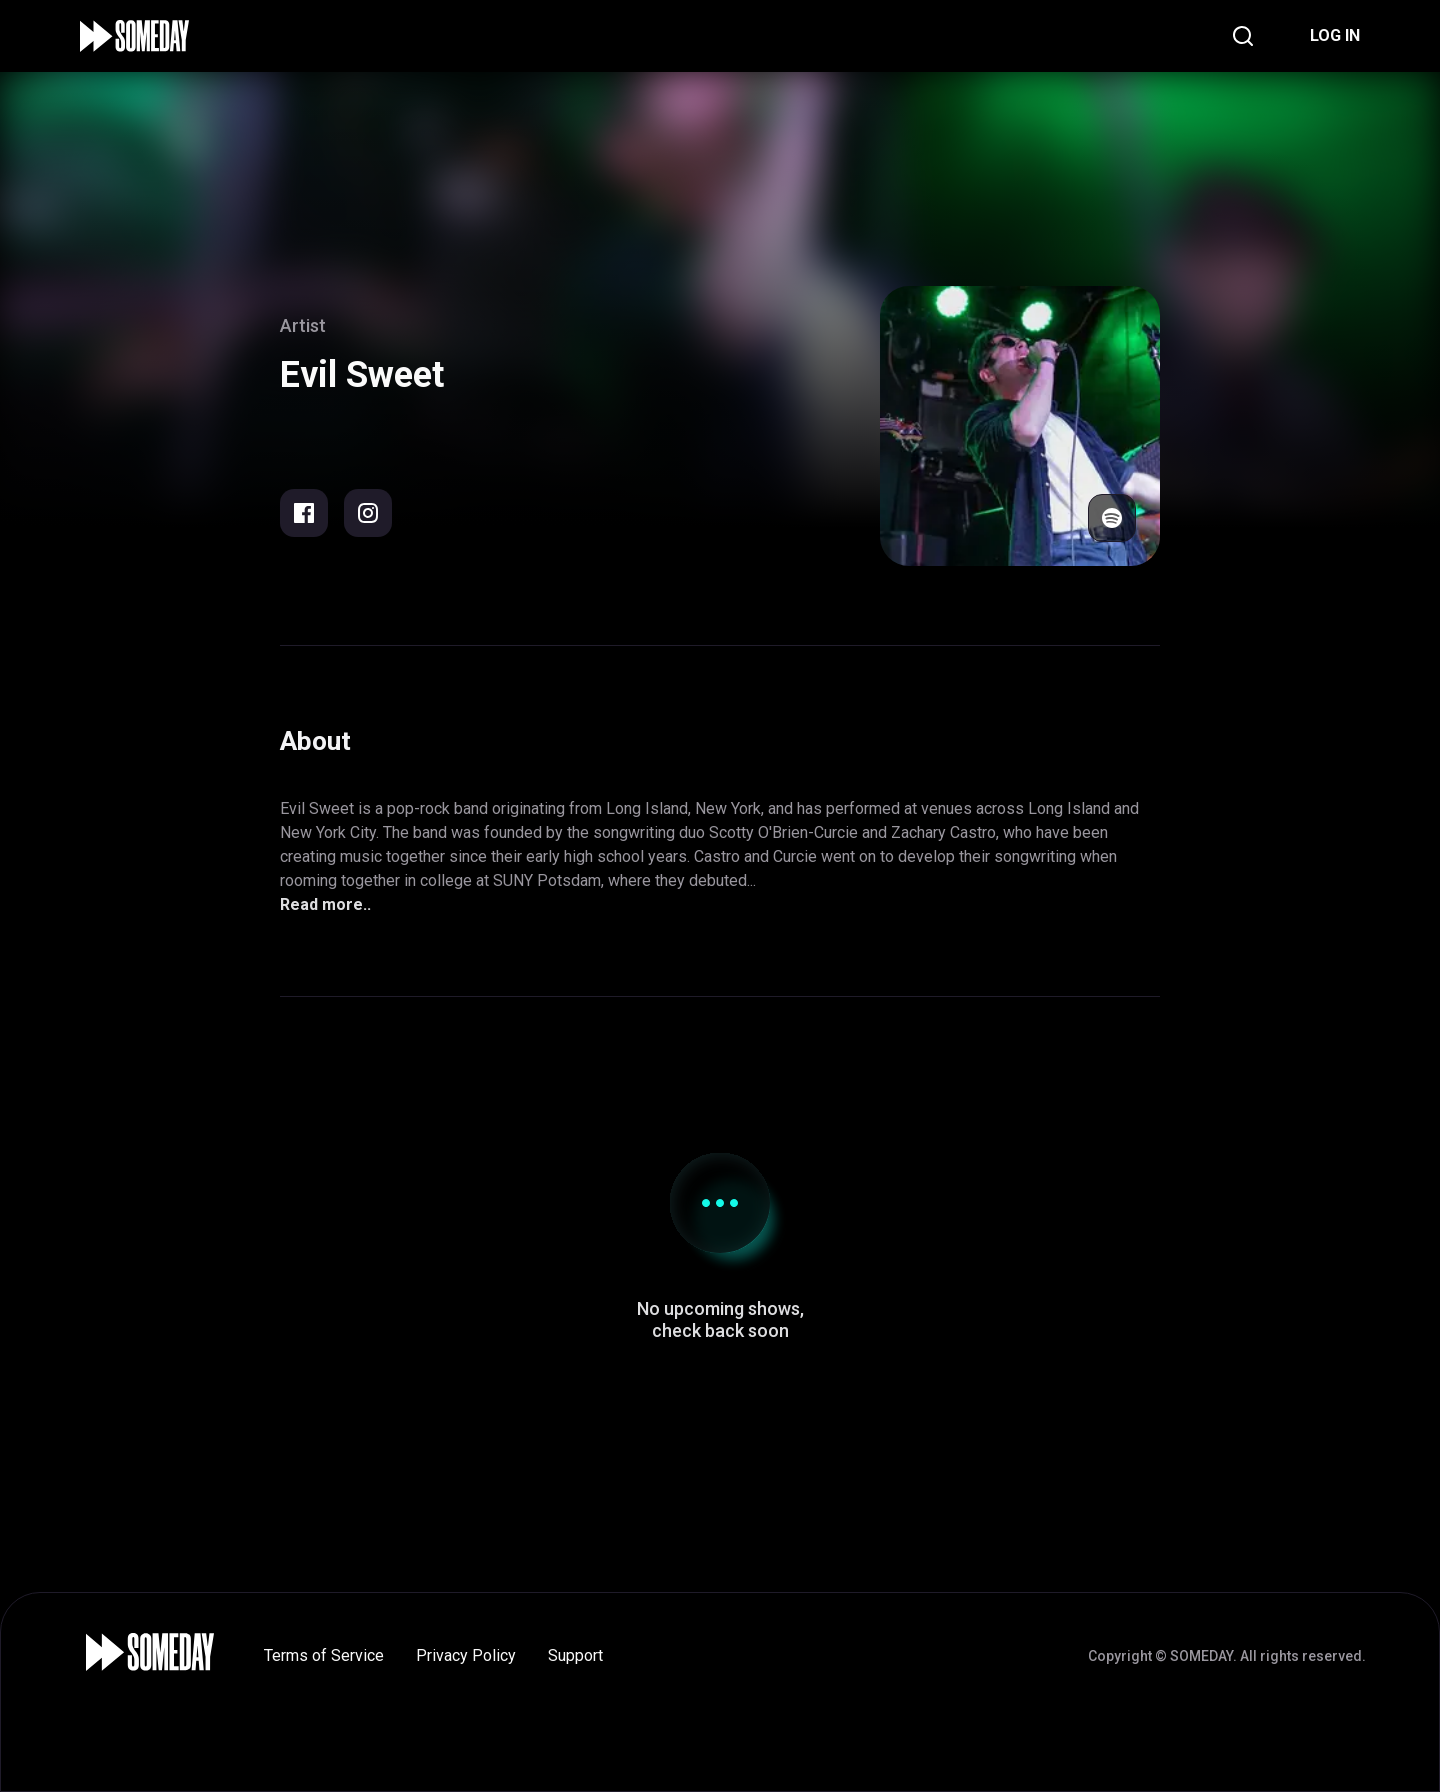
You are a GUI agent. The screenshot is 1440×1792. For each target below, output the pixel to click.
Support (575, 1655)
